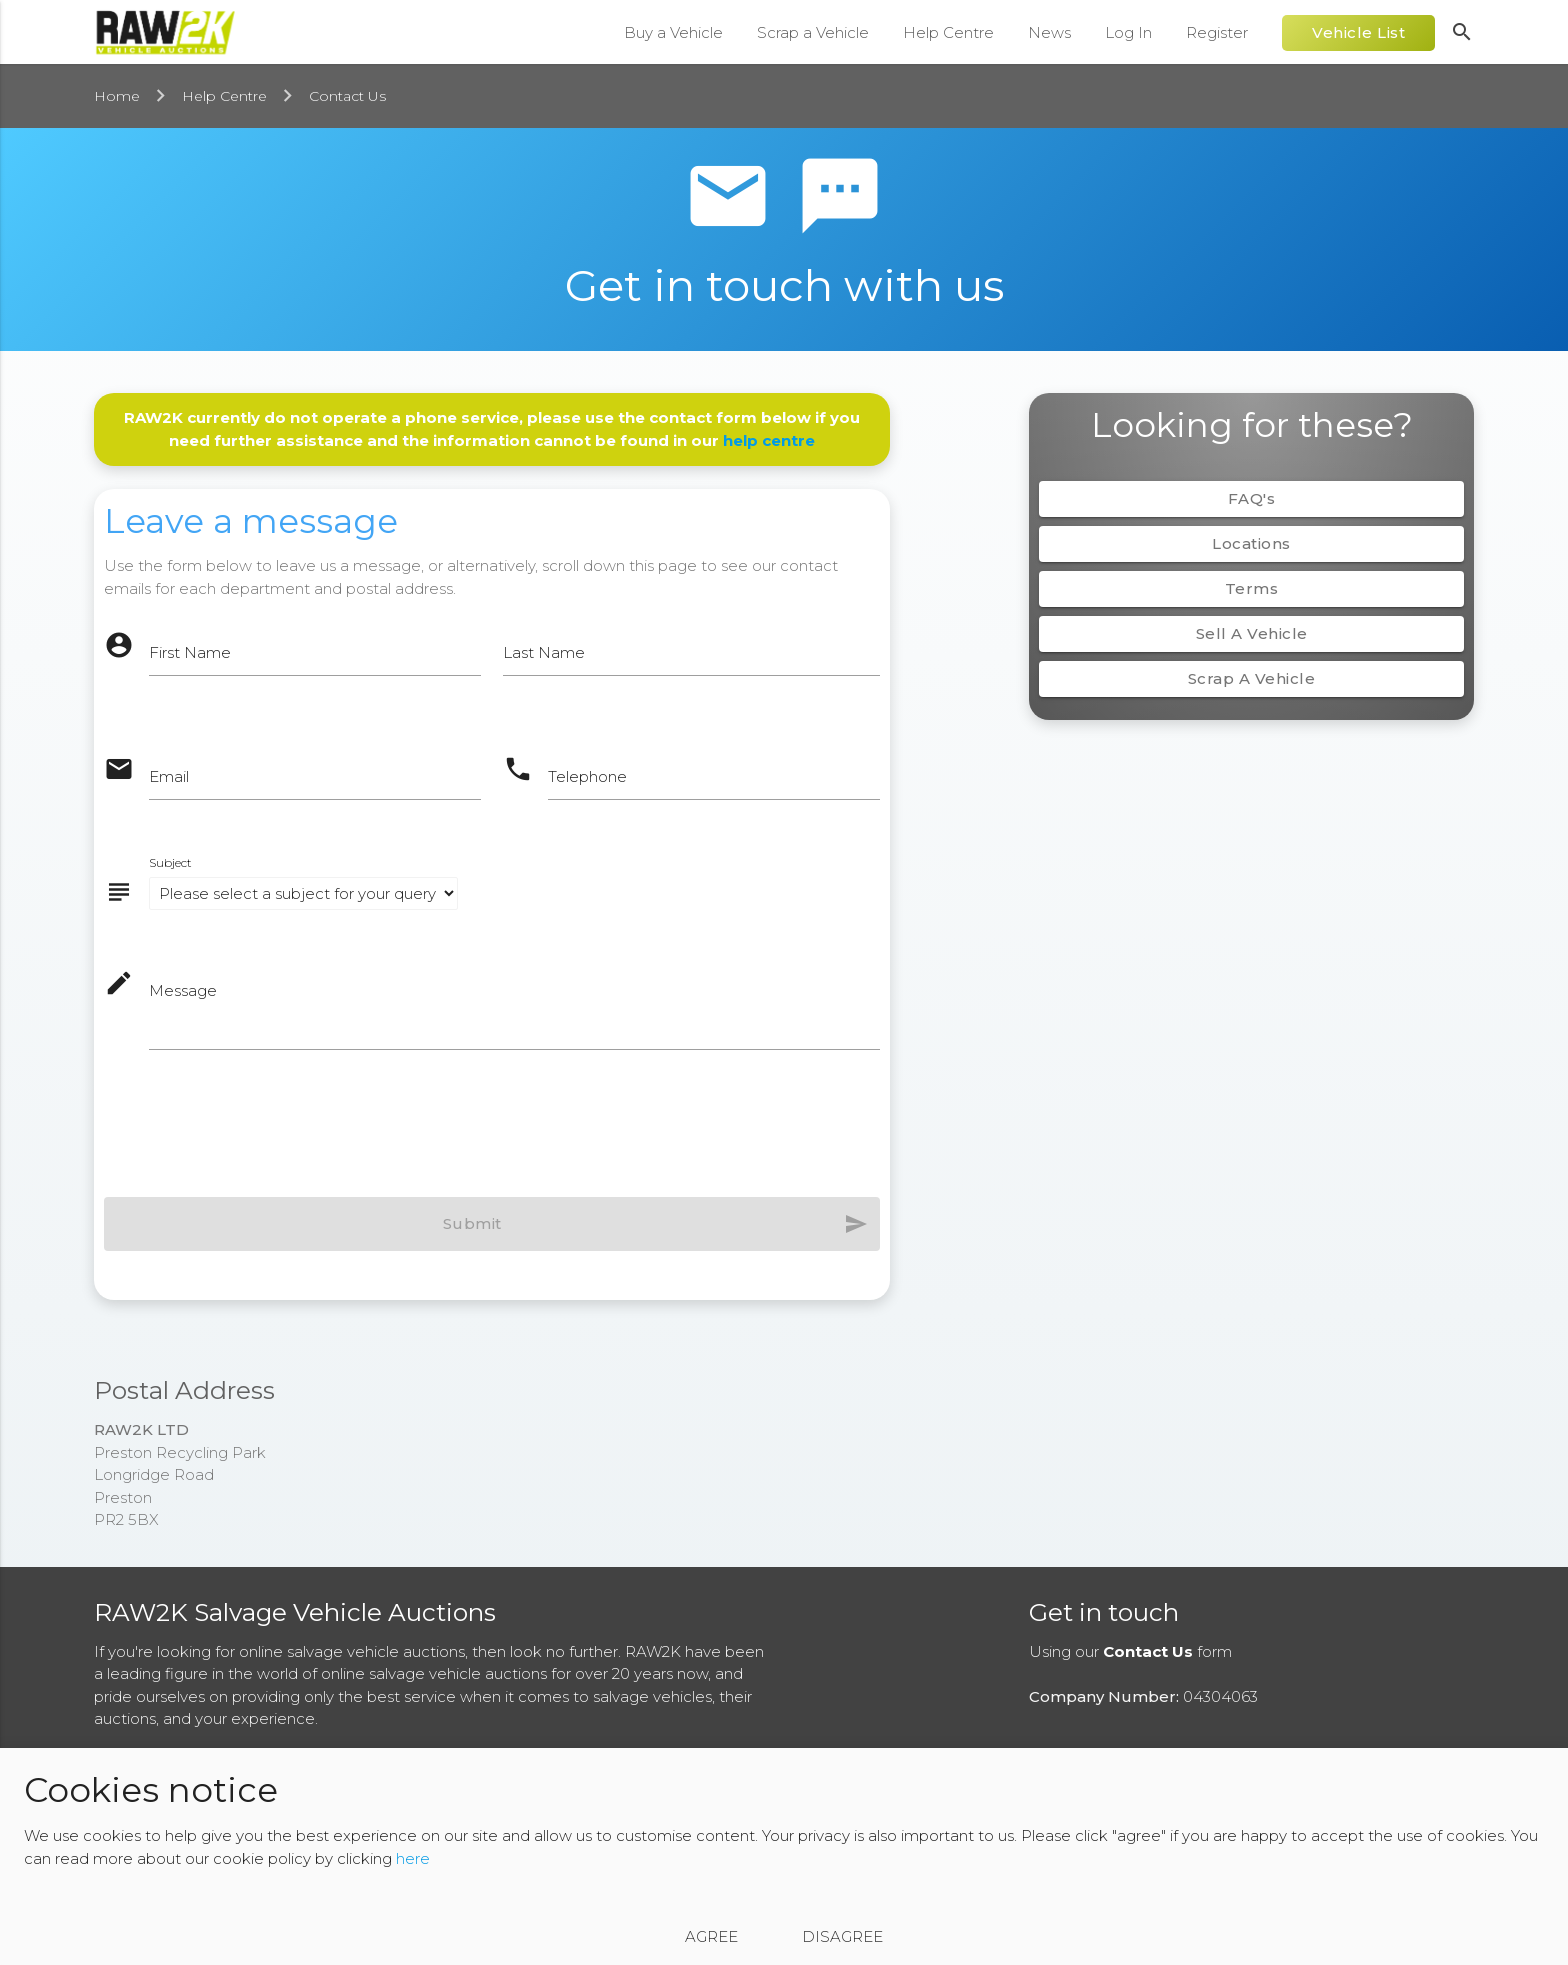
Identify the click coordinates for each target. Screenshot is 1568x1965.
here (413, 1858)
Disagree (842, 1936)
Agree (711, 1936)
